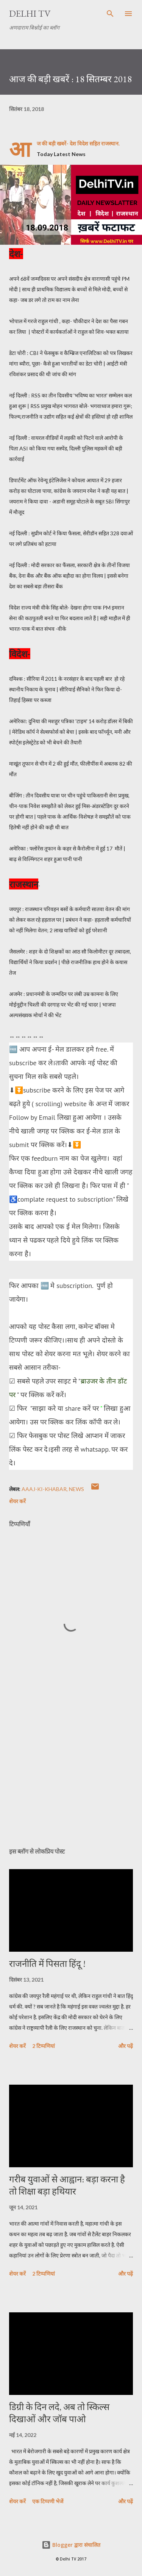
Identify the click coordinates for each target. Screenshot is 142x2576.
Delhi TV (30, 13)
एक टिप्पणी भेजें (47, 2501)
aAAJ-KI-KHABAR (44, 1489)
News (76, 1489)
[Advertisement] (71, 1775)
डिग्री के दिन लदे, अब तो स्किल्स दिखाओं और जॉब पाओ (59, 2413)
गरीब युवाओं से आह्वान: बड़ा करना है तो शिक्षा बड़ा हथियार (67, 2185)
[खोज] (110, 13)
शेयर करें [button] (17, 1501)
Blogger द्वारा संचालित (71, 2544)
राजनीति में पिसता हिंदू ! (47, 1964)
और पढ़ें (125, 2046)
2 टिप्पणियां (43, 2046)
